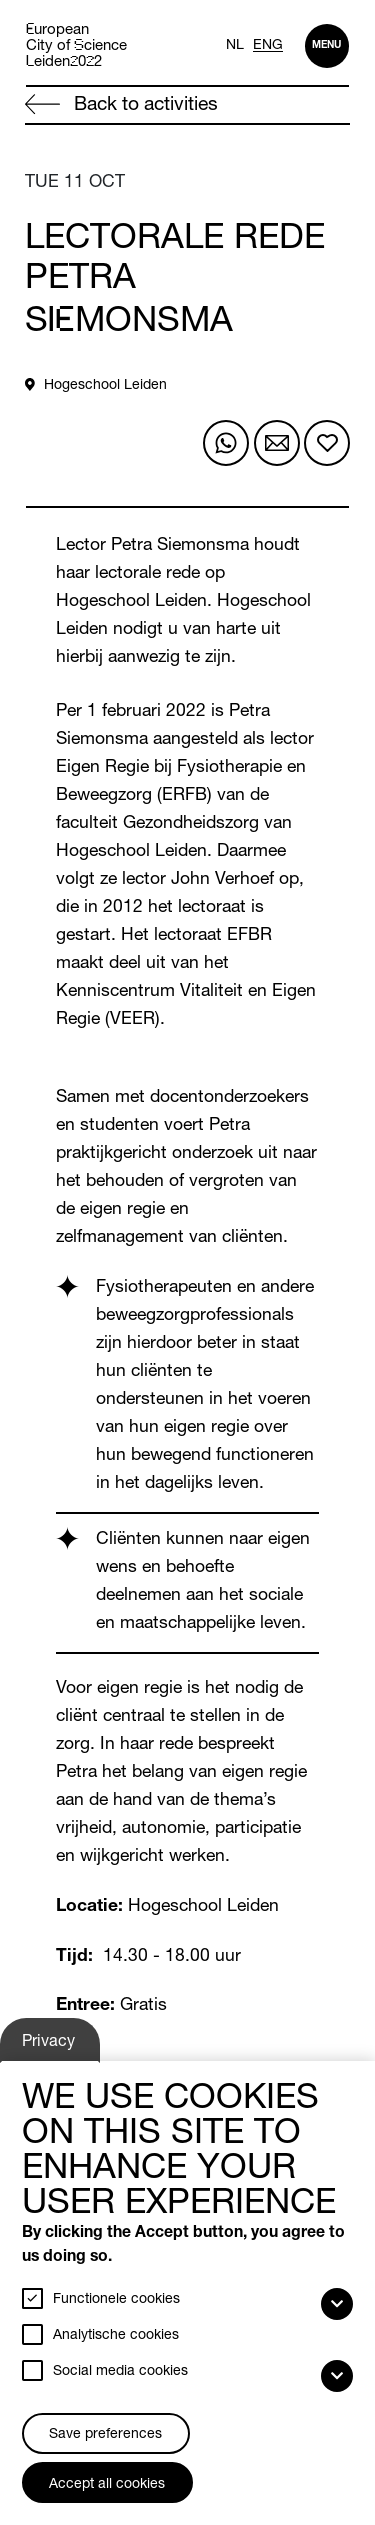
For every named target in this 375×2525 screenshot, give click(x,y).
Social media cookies (120, 2372)
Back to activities (121, 105)
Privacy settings (51, 2048)
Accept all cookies (107, 2485)
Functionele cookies (116, 2300)
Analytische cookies (116, 2336)
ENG (268, 46)
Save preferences (105, 2435)
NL (235, 46)
